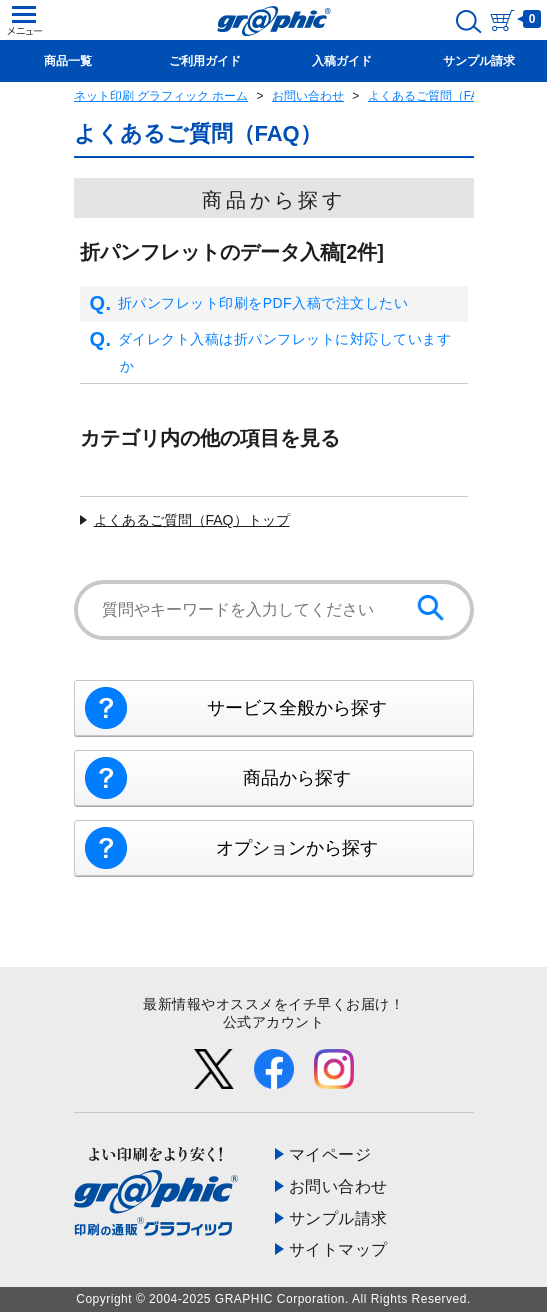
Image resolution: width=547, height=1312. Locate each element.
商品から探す (297, 778)
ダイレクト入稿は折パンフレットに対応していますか (271, 352)
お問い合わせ (308, 96)
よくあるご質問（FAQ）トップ (192, 520)
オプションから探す (297, 848)
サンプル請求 (338, 1218)
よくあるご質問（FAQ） (434, 96)
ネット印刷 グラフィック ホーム (161, 96)
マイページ (330, 1154)
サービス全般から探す (297, 708)
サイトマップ (338, 1249)
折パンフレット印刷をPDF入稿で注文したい (249, 304)
